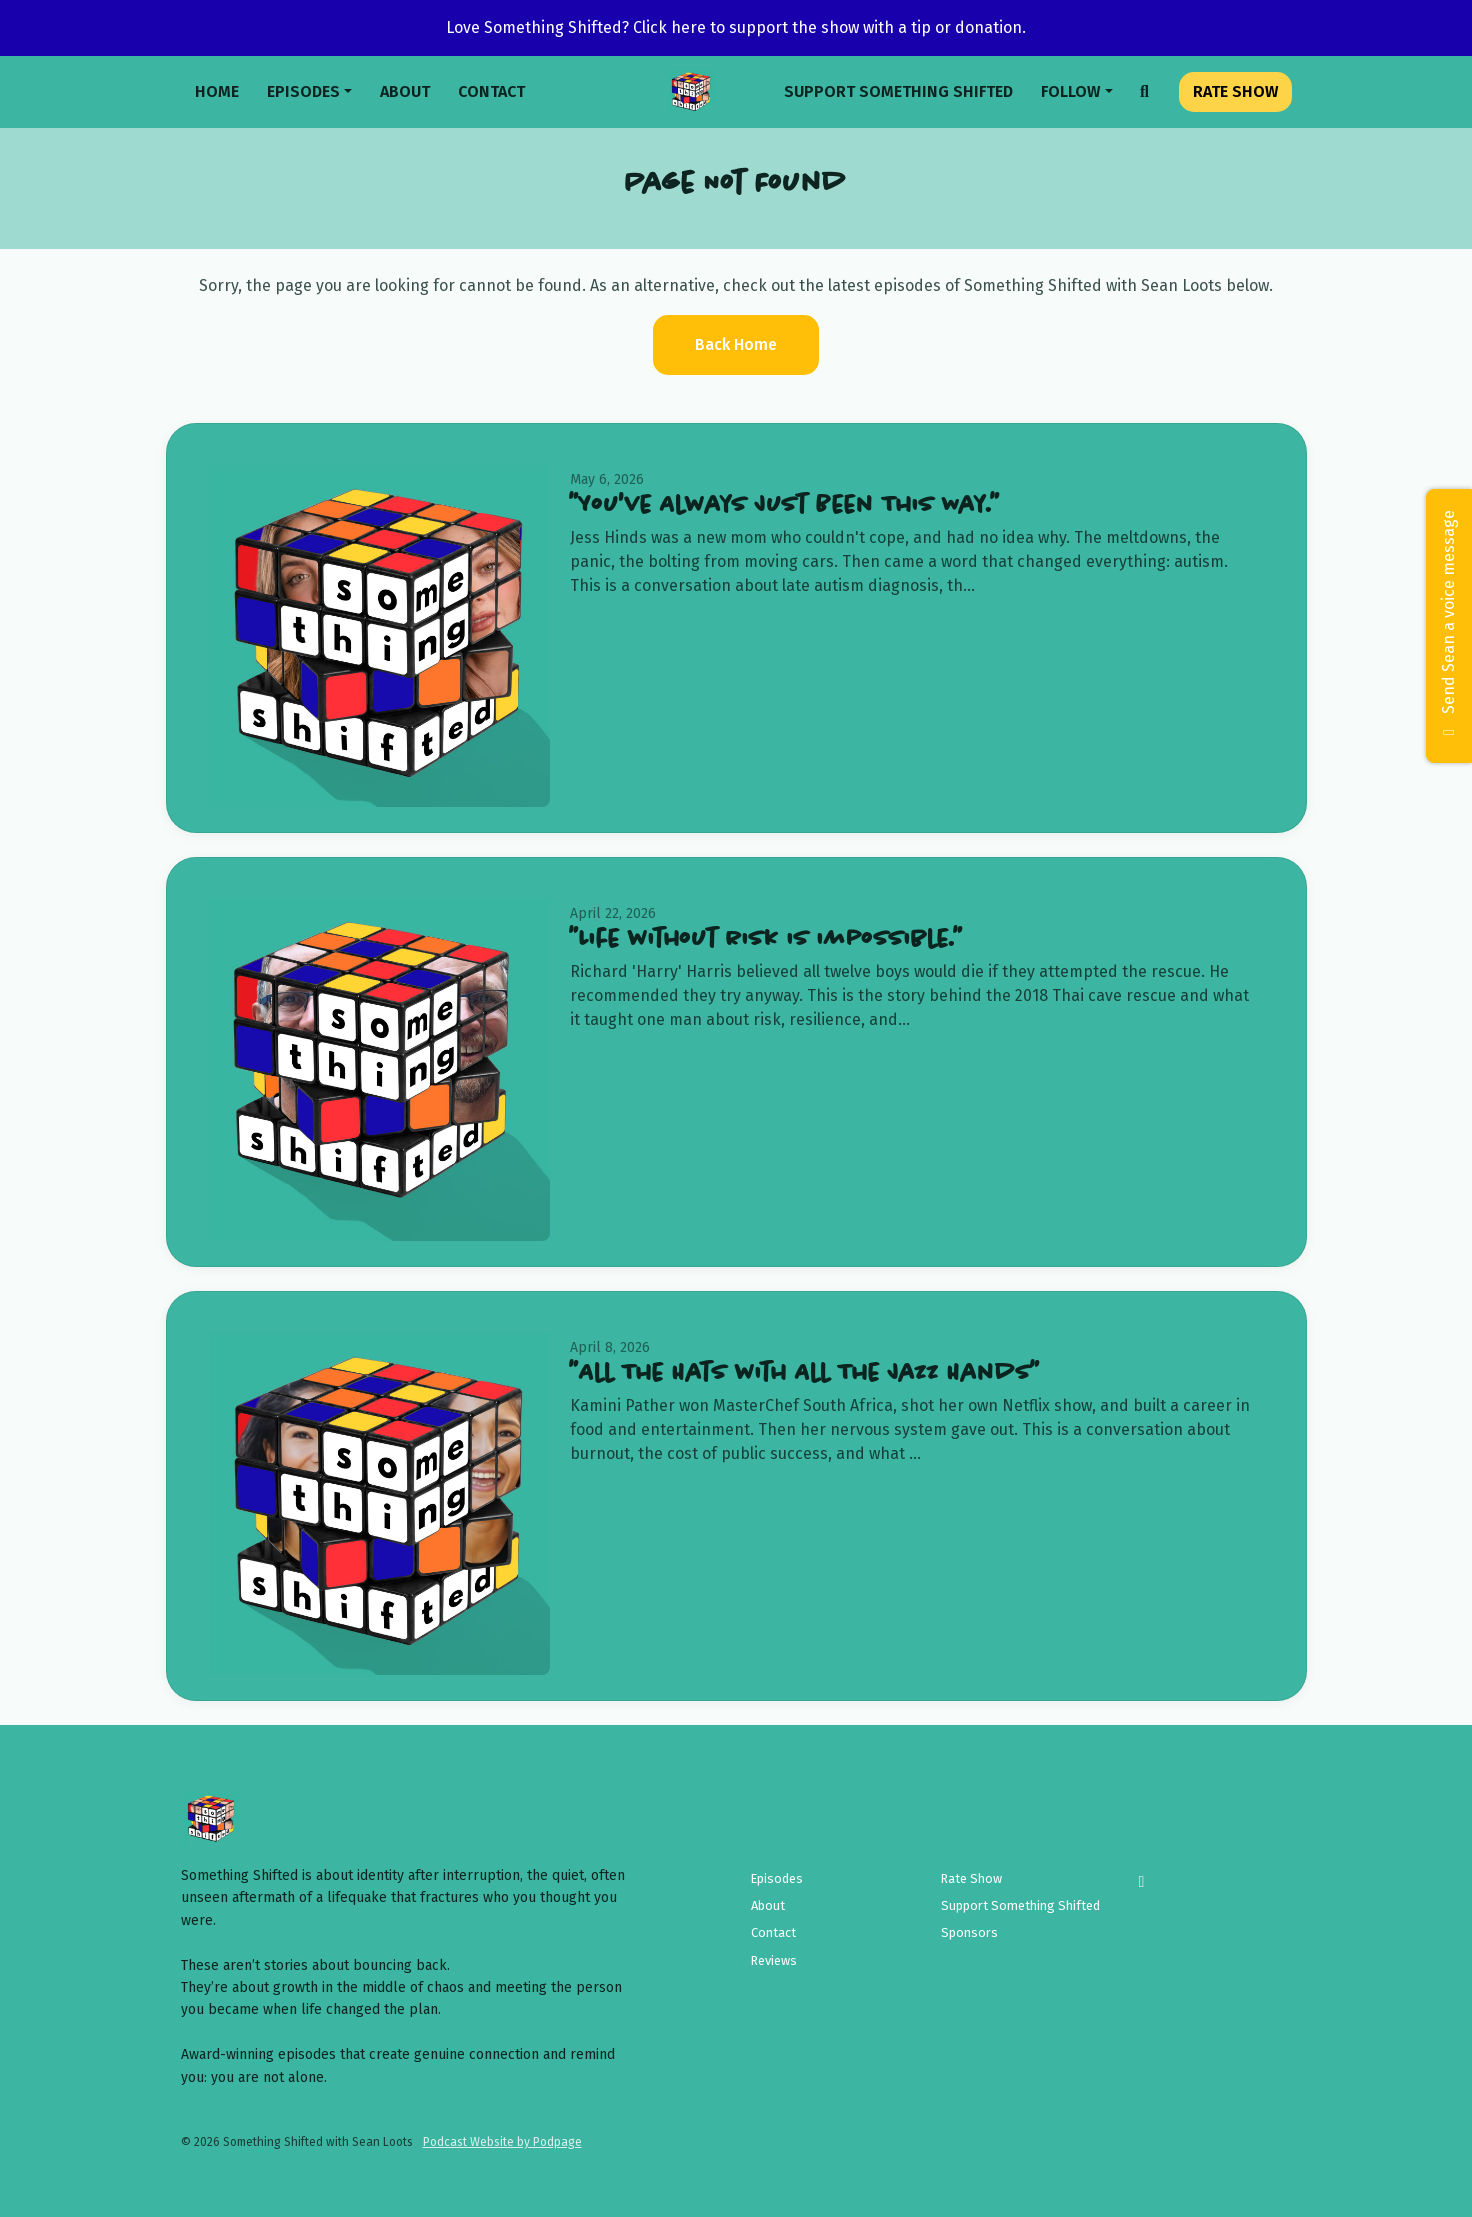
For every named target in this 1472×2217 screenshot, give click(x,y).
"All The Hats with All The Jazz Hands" (805, 1373)
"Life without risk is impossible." (766, 939)
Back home (736, 344)
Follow (1070, 91)
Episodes (303, 91)
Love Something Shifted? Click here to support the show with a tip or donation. (736, 27)
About (405, 91)
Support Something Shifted (898, 91)
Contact (491, 91)
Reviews (774, 1960)
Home (217, 91)
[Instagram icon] (1141, 1882)
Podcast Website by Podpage (502, 2142)
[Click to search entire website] (1145, 92)
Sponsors (969, 1932)
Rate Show (1235, 91)
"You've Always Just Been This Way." (785, 505)
